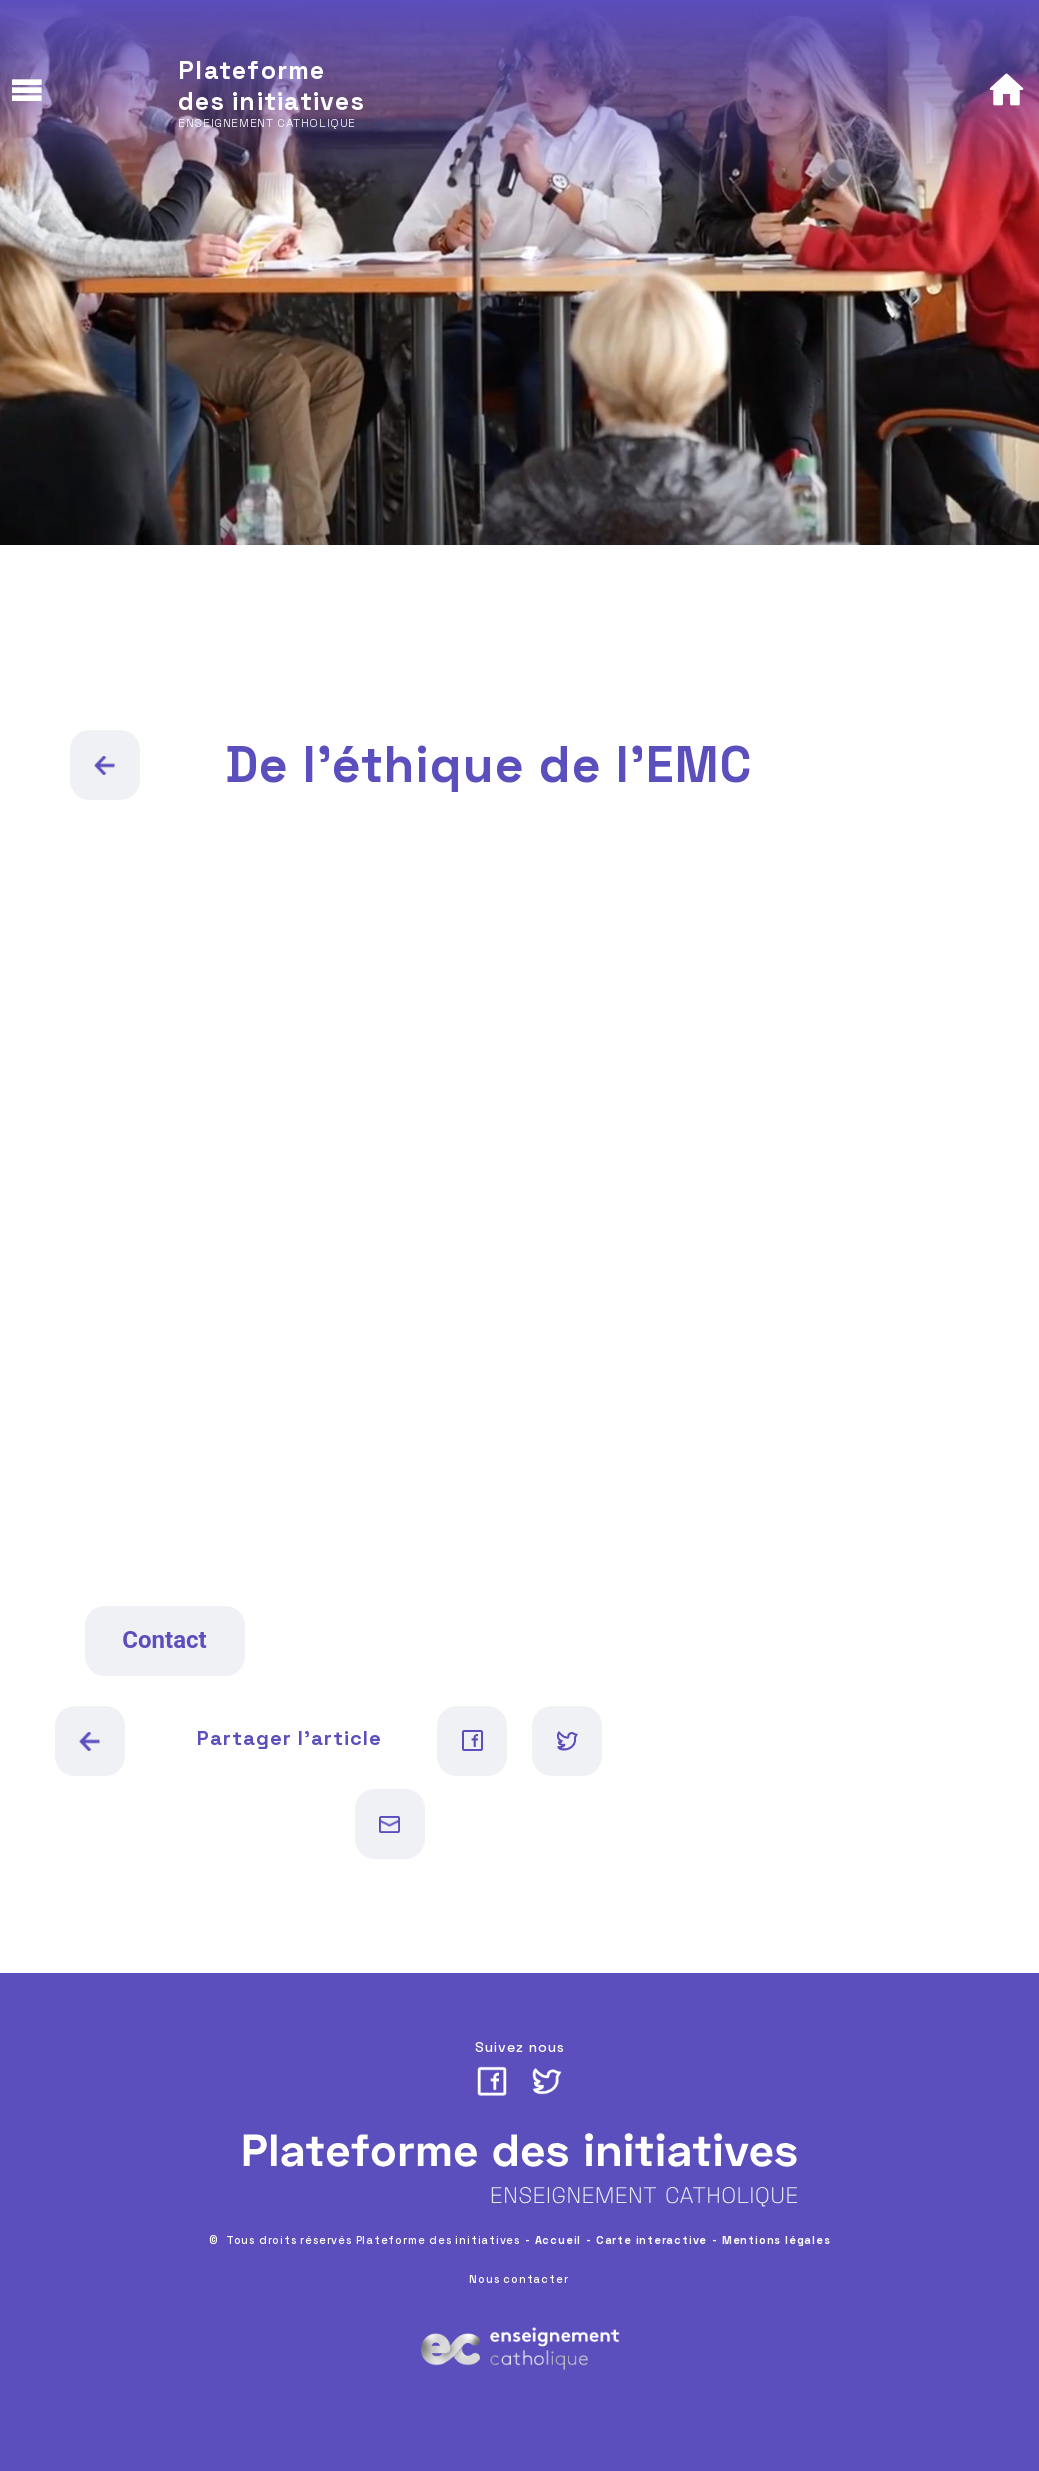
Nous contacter (518, 2279)
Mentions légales (776, 2240)
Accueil (558, 2240)
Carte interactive (651, 2240)
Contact (164, 1640)
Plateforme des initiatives (271, 85)
